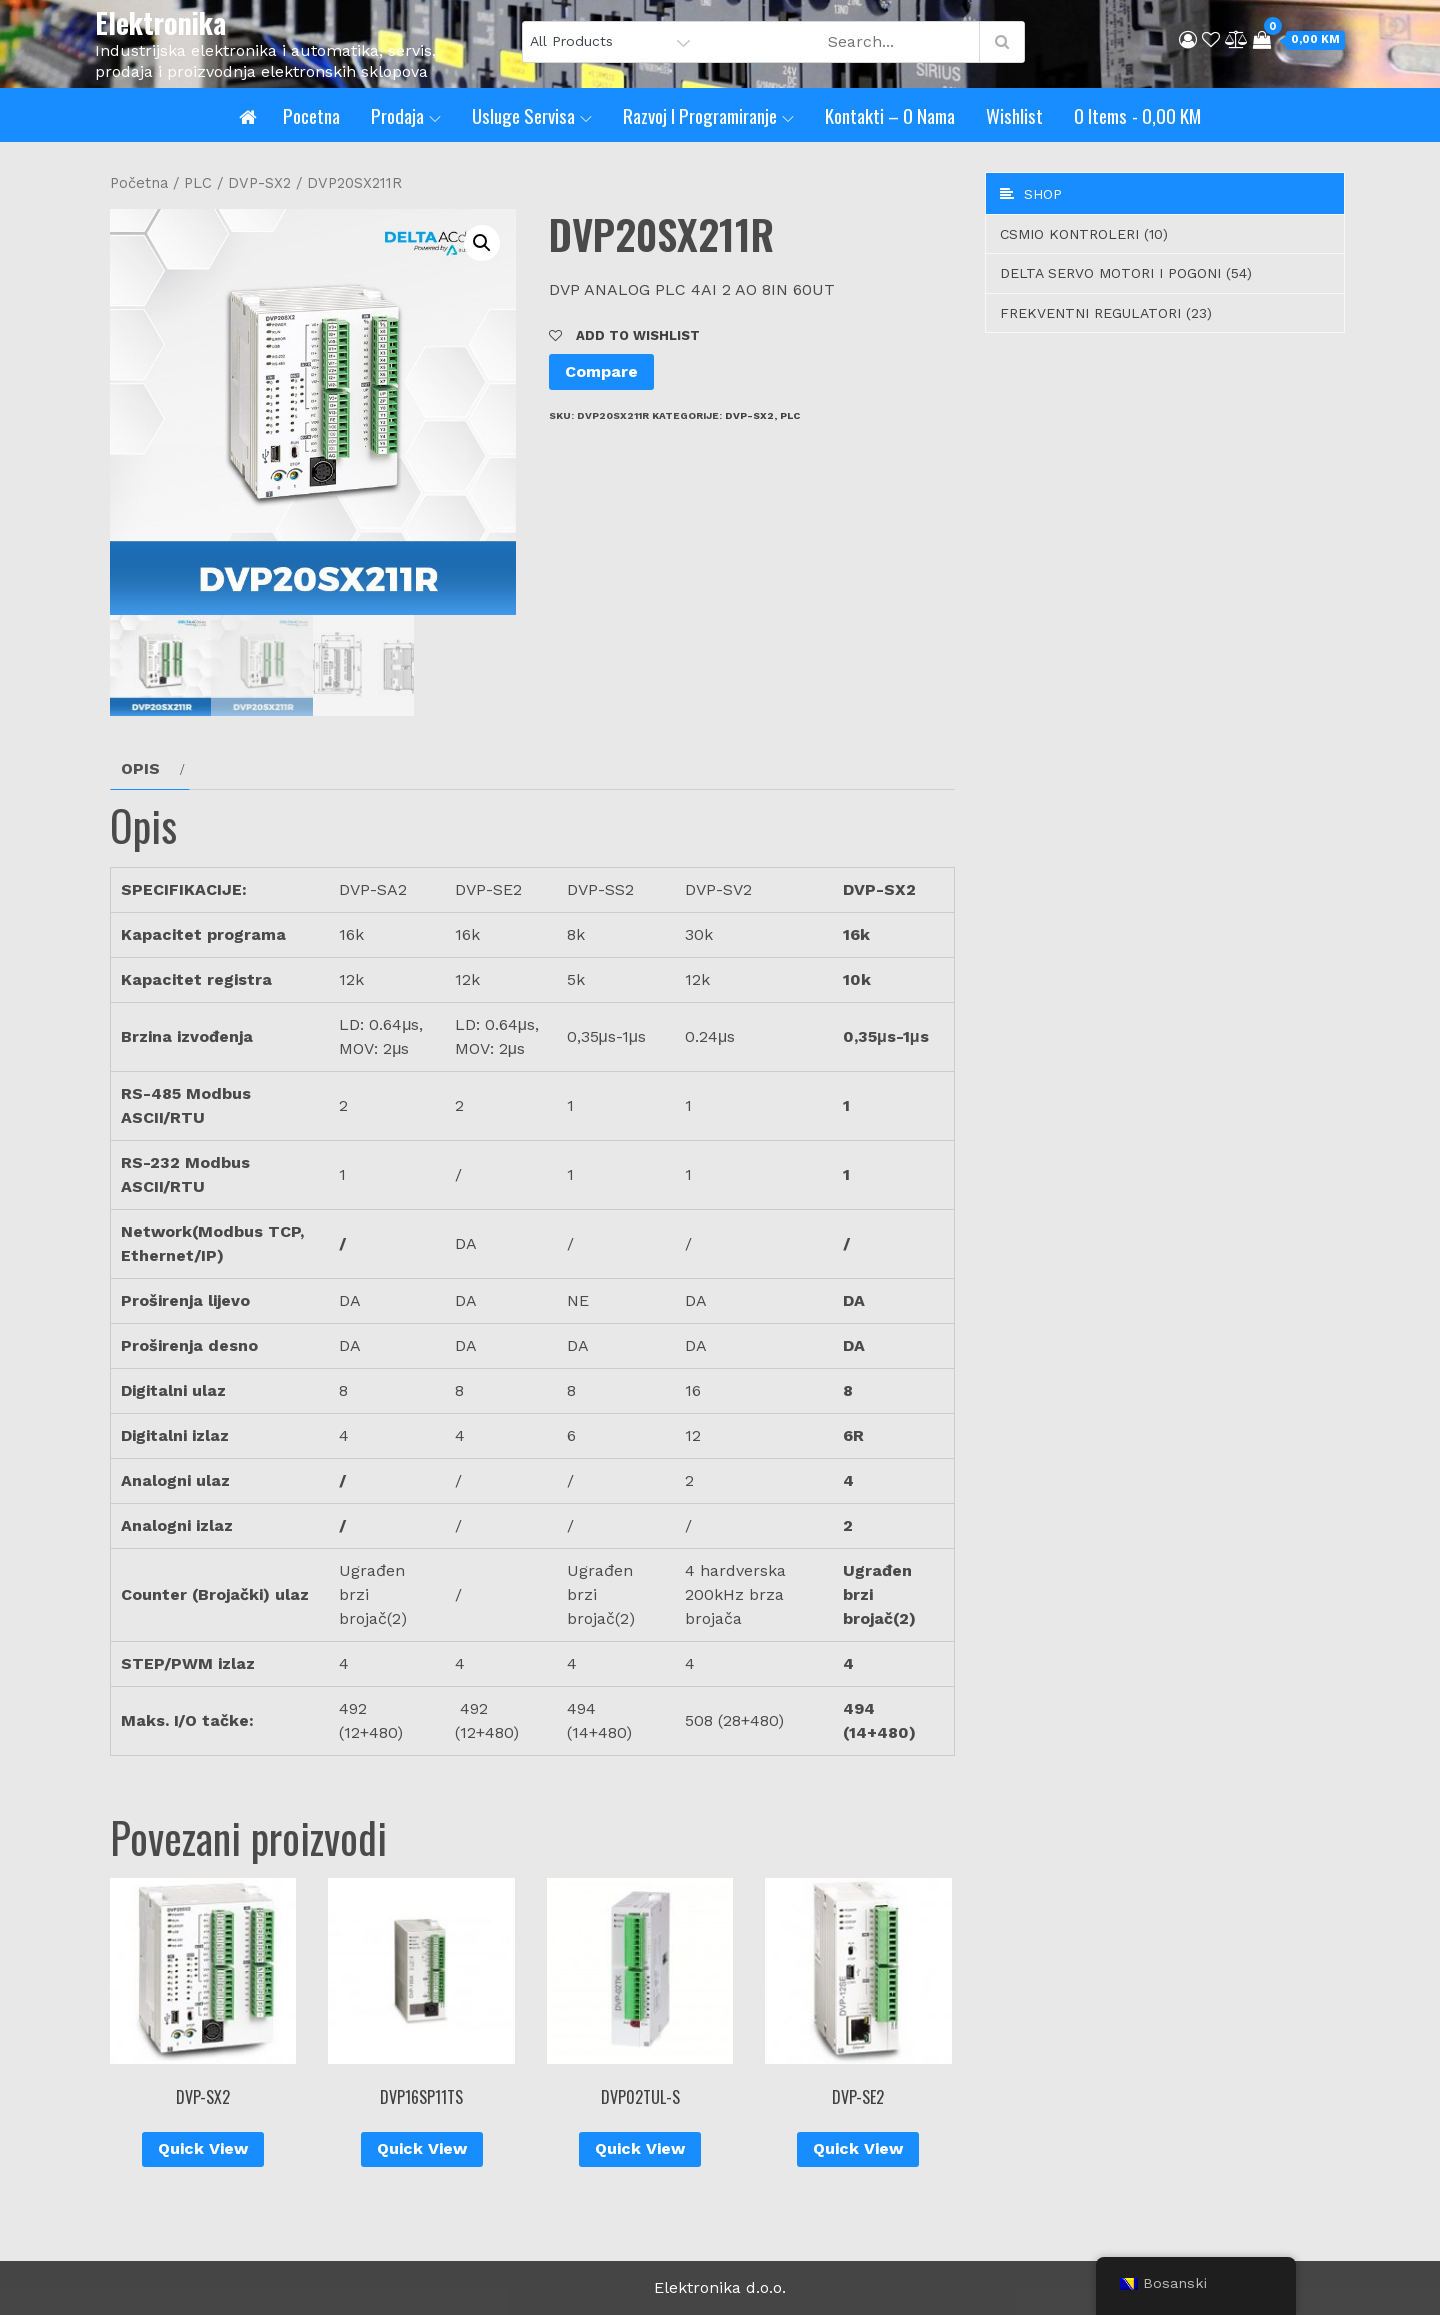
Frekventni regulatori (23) (1106, 313)
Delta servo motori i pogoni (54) (1126, 273)
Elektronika (160, 22)
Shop (1031, 194)
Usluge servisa (532, 115)
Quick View (203, 2148)
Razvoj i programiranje (708, 115)
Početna (139, 183)
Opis (140, 768)
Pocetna (311, 115)
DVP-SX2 (259, 183)
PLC (198, 183)
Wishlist (1014, 115)
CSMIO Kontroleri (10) (1084, 234)
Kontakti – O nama (890, 115)
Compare (601, 371)
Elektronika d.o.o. (720, 2287)
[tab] (150, 769)
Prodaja (406, 115)
